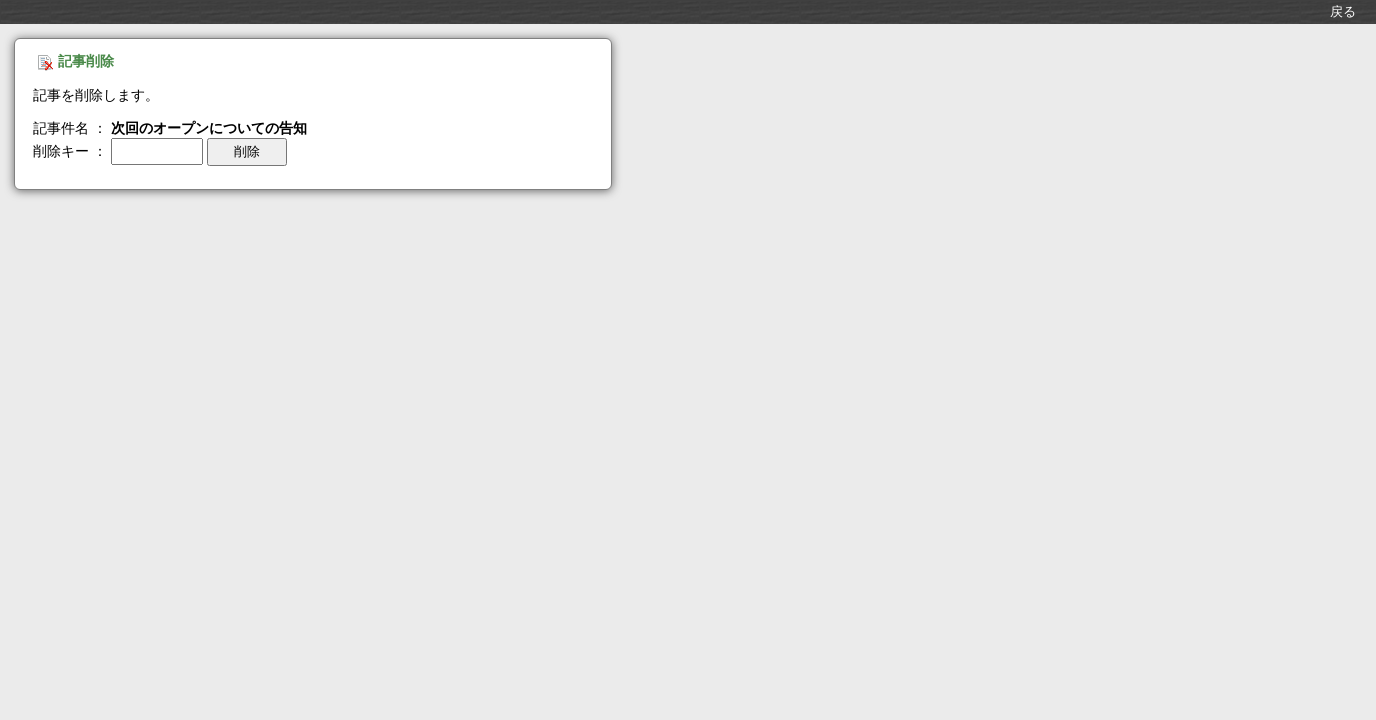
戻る (1343, 11)
